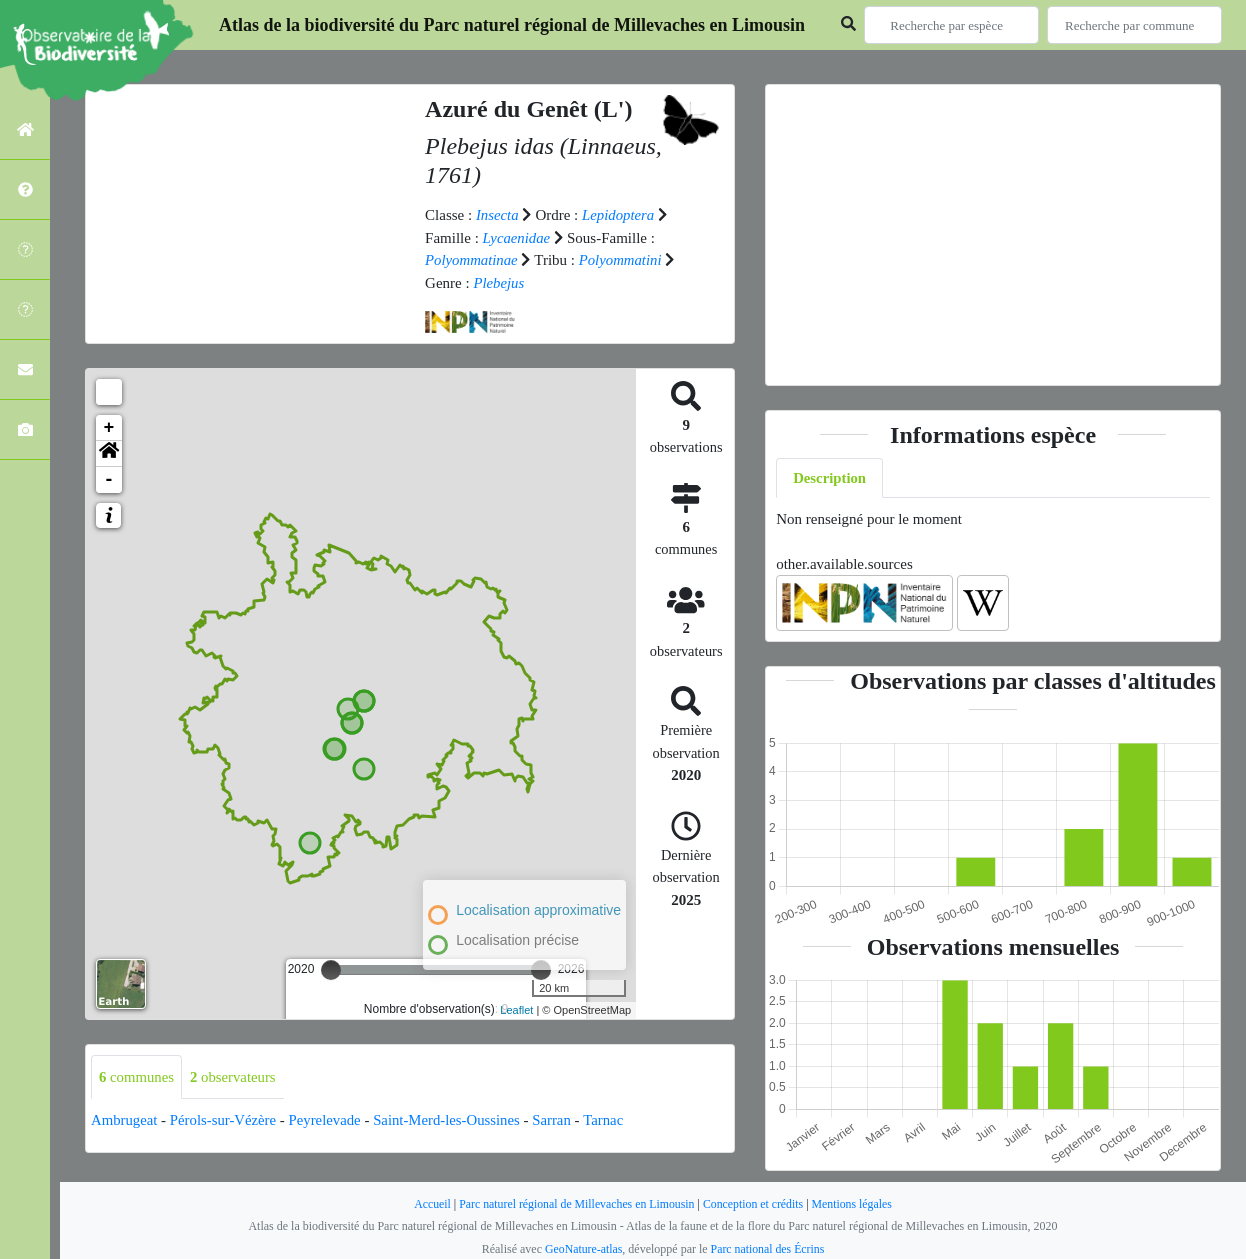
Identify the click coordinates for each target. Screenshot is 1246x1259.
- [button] (109, 480)
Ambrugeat (124, 1120)
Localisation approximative (538, 910)
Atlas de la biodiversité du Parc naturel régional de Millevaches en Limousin (512, 25)
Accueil (428, 1204)
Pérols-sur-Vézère (225, 1120)
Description (830, 478)
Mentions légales (855, 1204)
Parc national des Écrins (768, 1249)
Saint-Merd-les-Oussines (451, 1120)
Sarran (558, 1120)
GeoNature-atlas (582, 1249)
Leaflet (516, 1010)
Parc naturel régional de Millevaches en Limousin (575, 1204)
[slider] (331, 970)
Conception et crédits (755, 1204)
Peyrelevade (327, 1120)
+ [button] (109, 428)
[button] (109, 454)
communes (137, 1077)
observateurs (234, 1077)
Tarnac (610, 1120)
